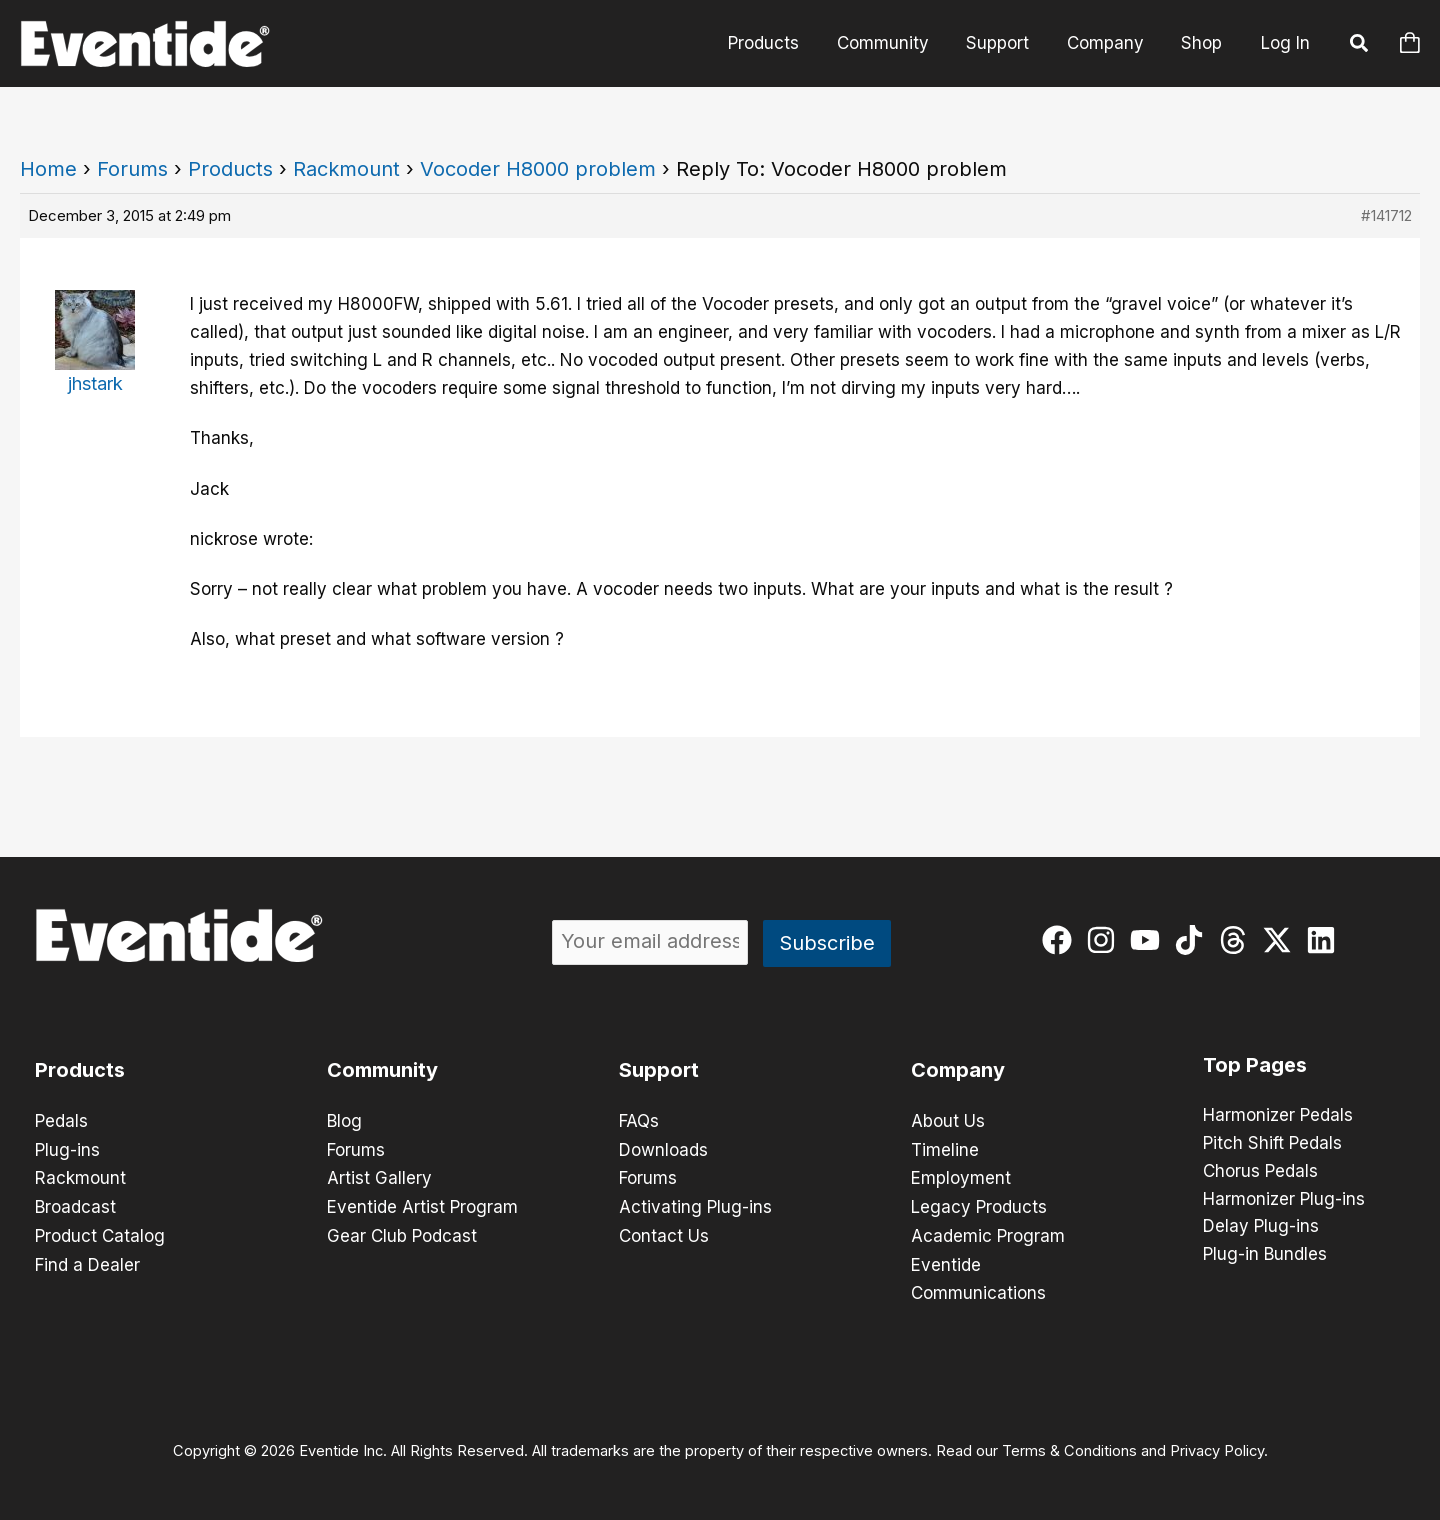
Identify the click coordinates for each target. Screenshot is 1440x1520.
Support (1006, 43)
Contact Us (664, 1233)
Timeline (945, 1149)
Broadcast (75, 1205)
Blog (344, 1121)
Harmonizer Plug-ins (1284, 1200)
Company (1110, 43)
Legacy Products (979, 1205)
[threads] (1237, 940)
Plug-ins (67, 1149)
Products (779, 43)
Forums (132, 169)
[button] (1360, 46)
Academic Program (988, 1233)
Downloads (663, 1149)
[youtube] (1149, 940)
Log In (1285, 43)
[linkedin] (1325, 940)
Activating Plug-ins (695, 1205)
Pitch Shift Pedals (1272, 1144)
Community (895, 43)
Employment (961, 1177)
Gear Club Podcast (402, 1233)
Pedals (61, 1121)
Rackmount (346, 169)
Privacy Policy (1217, 1446)
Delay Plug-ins (1261, 1228)
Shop (1203, 43)
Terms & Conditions (1069, 1446)
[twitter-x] (1281, 940)
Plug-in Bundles (1265, 1256)
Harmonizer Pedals (1278, 1116)
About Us (948, 1121)
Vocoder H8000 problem (538, 169)
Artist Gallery (379, 1177)
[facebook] (1061, 940)
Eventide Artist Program (422, 1205)
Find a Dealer (87, 1261)
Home (48, 169)
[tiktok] (1193, 940)
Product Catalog (100, 1233)
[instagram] (1105, 940)
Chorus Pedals (1260, 1172)
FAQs (639, 1121)
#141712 (1386, 215)
